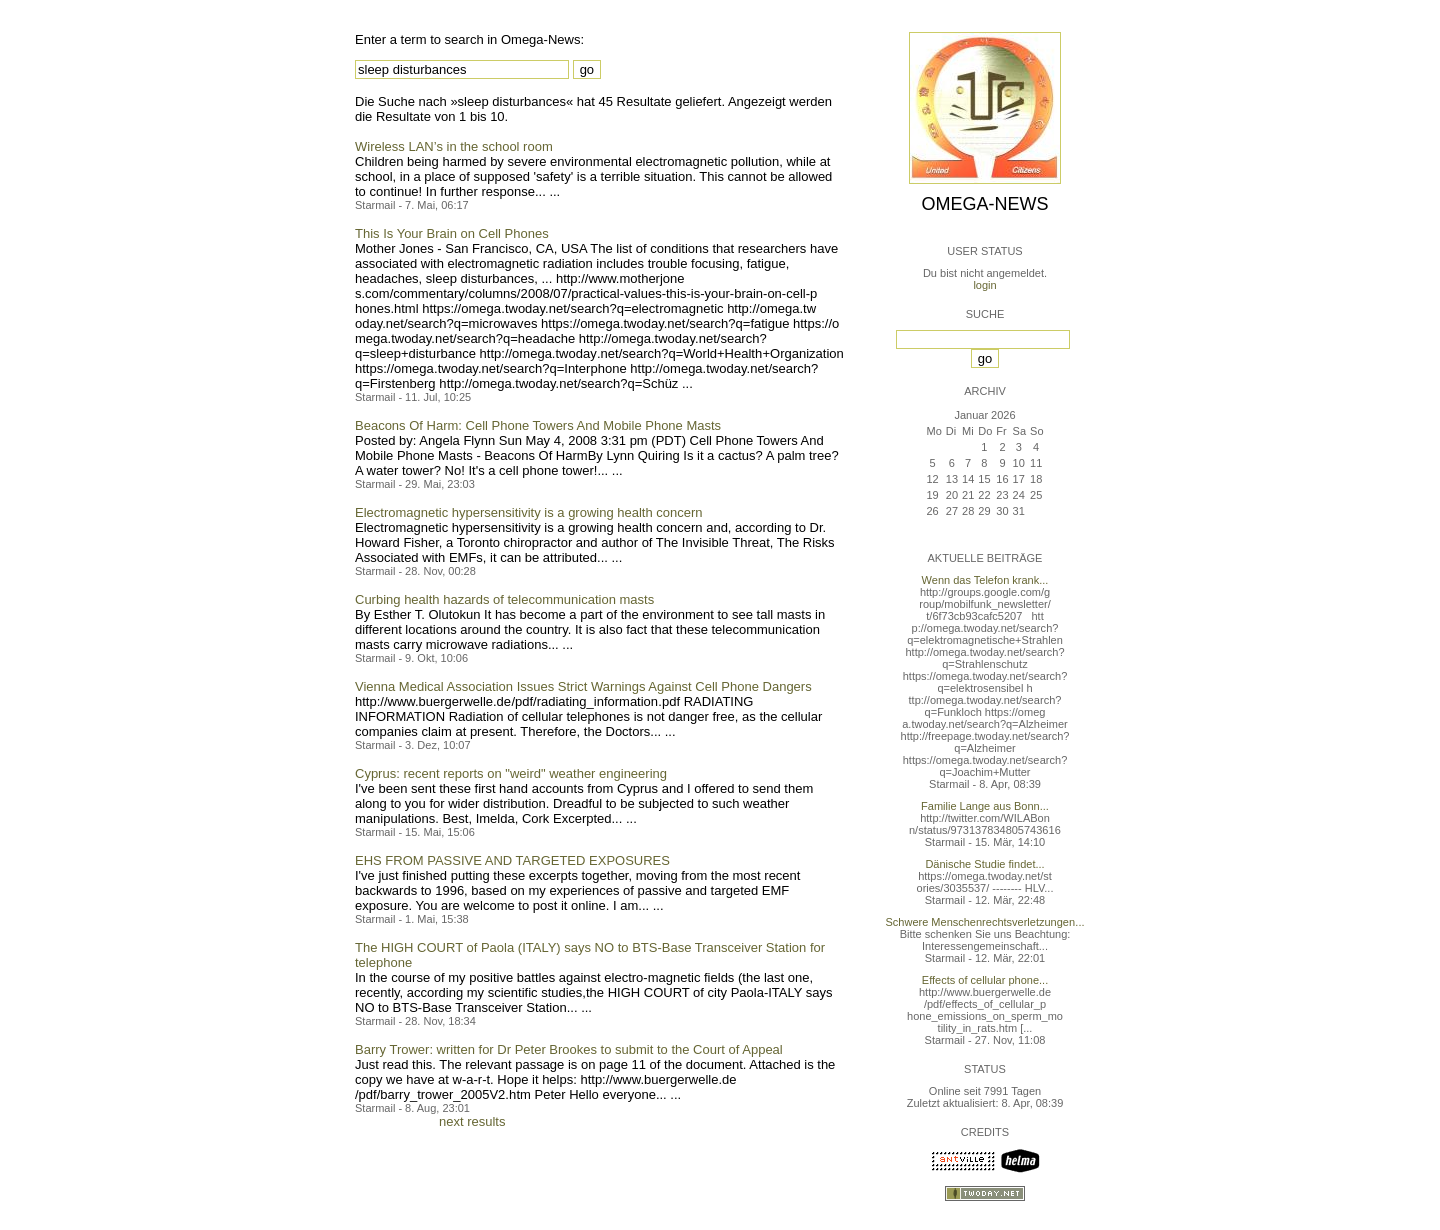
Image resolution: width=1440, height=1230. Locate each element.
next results (472, 1121)
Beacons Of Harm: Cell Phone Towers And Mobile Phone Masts (538, 425)
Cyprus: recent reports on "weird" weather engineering (511, 773)
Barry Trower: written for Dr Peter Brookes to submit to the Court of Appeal (569, 1049)
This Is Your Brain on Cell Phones (452, 233)
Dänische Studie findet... (984, 864)
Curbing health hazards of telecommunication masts (504, 599)
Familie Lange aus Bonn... (985, 806)
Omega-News (984, 204)
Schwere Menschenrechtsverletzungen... (985, 922)
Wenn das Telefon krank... (985, 580)
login (984, 285)
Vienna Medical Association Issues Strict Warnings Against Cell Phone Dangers (583, 686)
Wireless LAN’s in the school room (454, 146)
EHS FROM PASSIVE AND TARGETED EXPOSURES (512, 860)
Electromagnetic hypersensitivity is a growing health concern (529, 512)
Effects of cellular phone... (985, 980)
